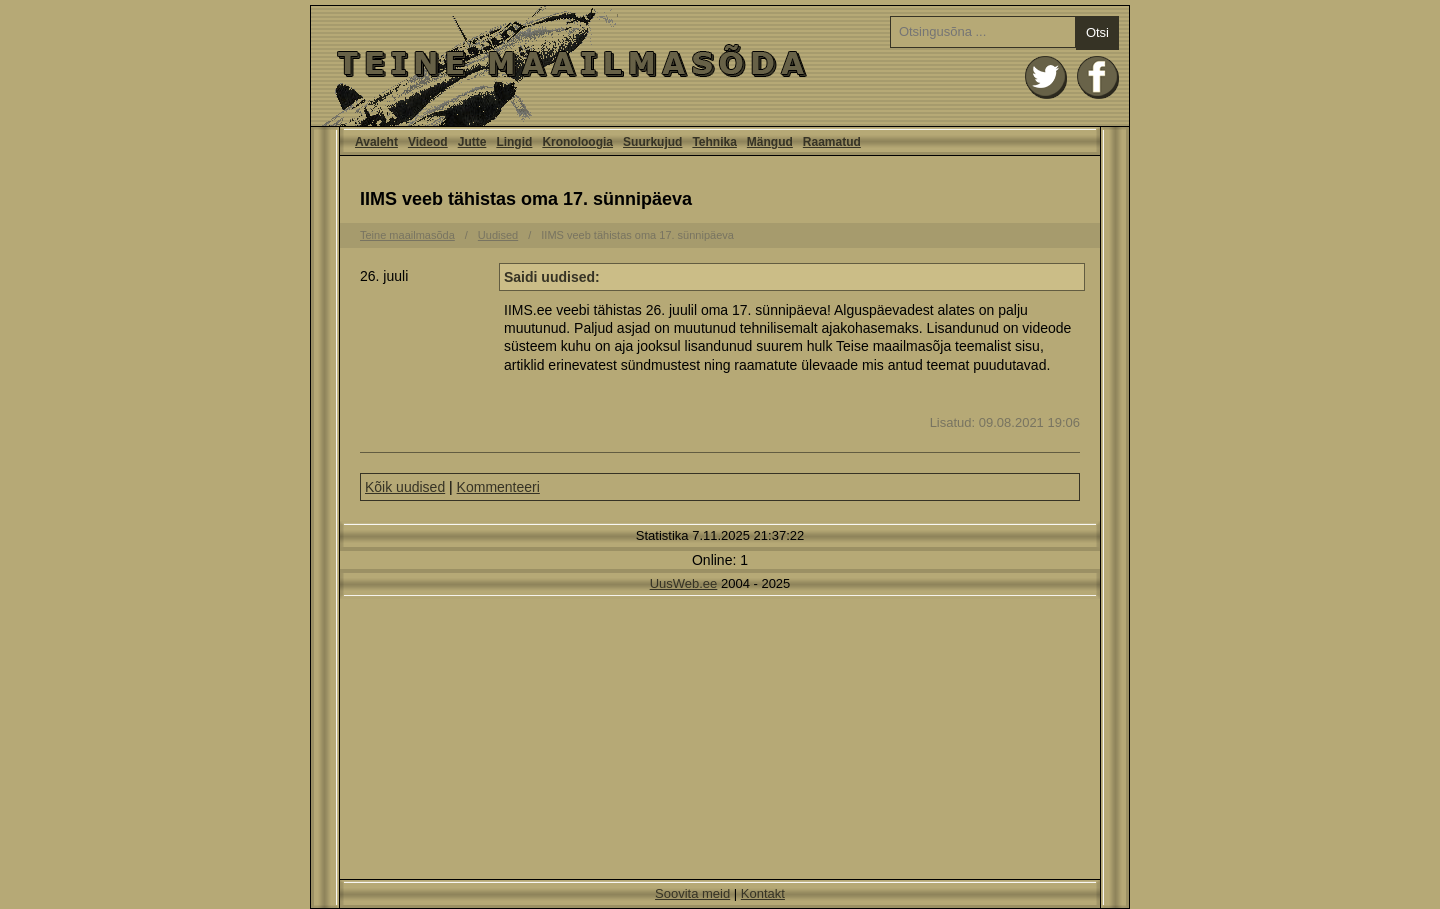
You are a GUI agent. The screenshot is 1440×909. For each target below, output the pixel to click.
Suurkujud (652, 142)
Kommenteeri (498, 487)
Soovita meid (692, 893)
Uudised (498, 235)
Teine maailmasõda (407, 235)
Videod (428, 142)
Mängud (770, 142)
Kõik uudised (405, 487)
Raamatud (832, 142)
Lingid (514, 142)
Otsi (1097, 32)
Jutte (472, 142)
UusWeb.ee (684, 583)
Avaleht (720, 66)
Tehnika (714, 142)
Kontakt (763, 893)
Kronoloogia (577, 142)
